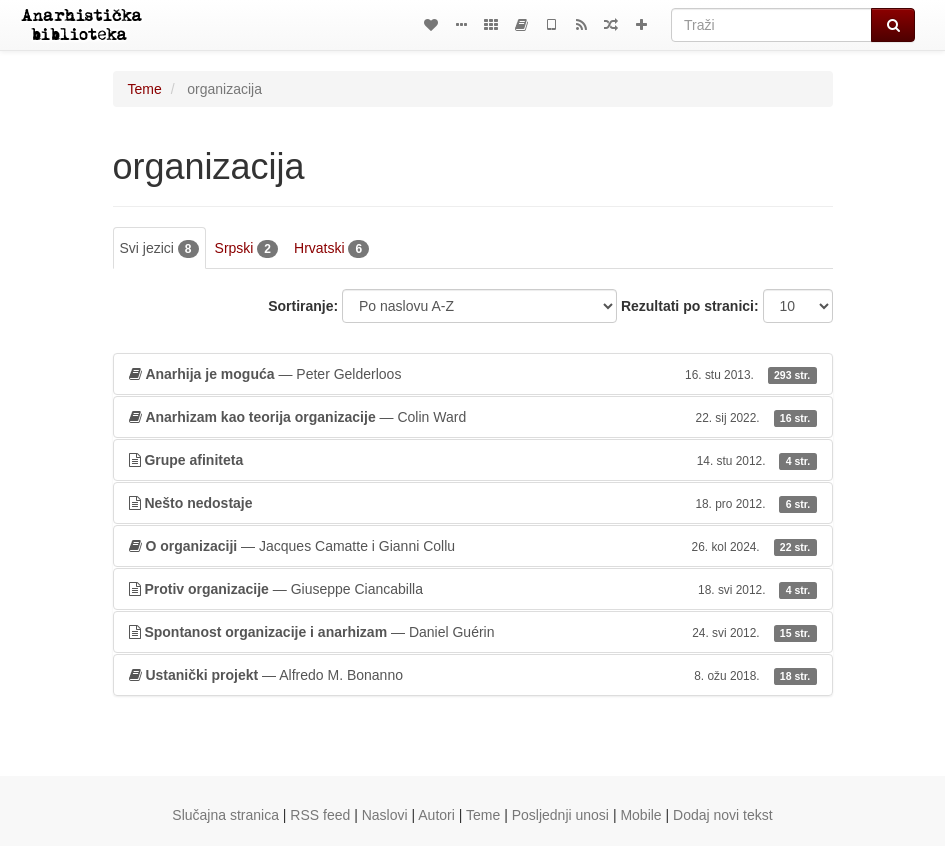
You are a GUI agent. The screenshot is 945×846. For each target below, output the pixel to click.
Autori (436, 815)
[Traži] (771, 25)
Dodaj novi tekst (723, 815)
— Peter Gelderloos (473, 374)
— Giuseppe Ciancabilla (473, 589)
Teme (145, 89)
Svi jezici (159, 249)
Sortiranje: (303, 306)
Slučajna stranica (225, 815)
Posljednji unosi (560, 815)
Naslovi (385, 815)
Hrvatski (331, 249)
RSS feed (320, 815)
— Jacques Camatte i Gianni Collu (473, 546)
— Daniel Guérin (473, 632)
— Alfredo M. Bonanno (473, 675)
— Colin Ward (473, 417)
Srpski (246, 249)
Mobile (640, 815)
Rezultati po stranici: (690, 306)
